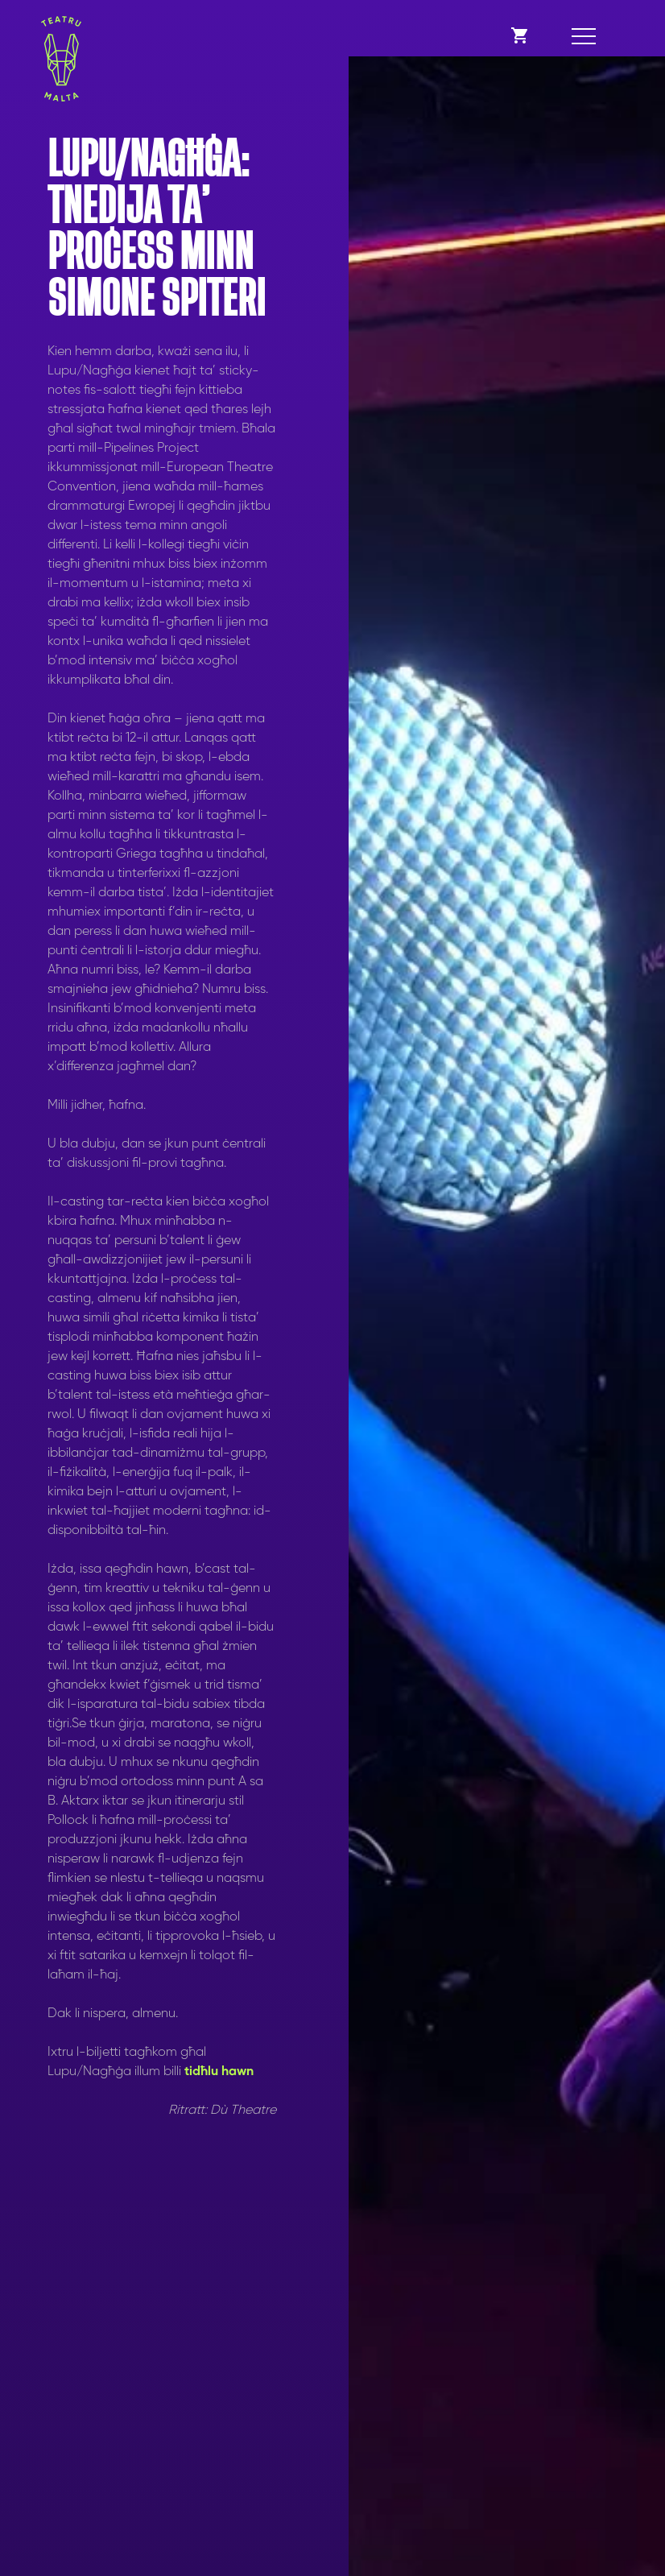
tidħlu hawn (220, 2071)
